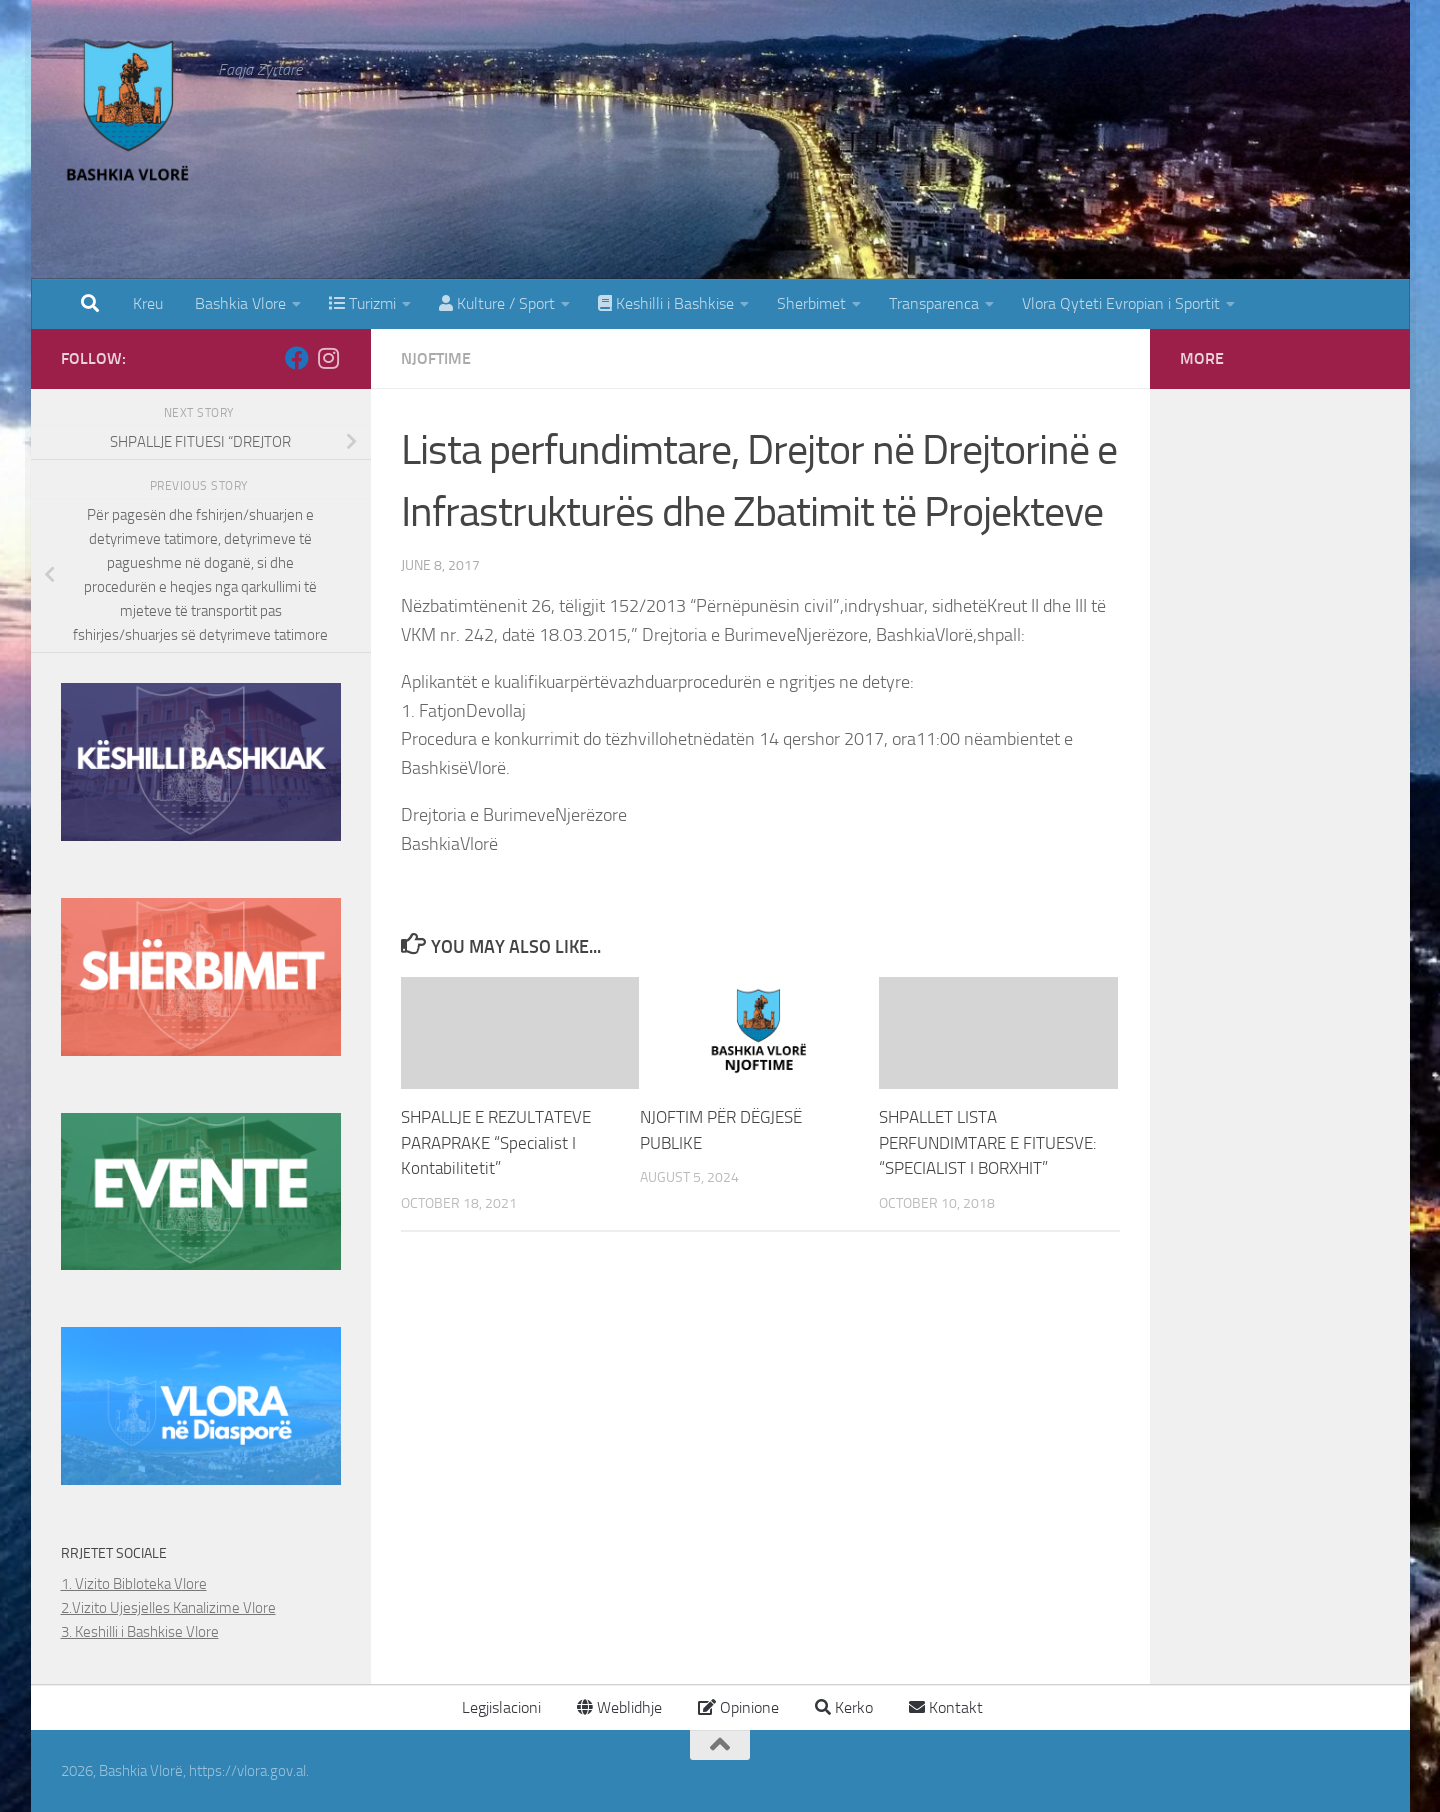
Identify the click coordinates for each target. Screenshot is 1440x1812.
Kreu (148, 303)
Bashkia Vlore (238, 303)
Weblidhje (619, 1707)
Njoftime (436, 358)
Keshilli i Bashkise (666, 303)
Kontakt (946, 1707)
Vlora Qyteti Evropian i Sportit (1121, 303)
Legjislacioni (499, 1707)
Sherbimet (811, 303)
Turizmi (362, 303)
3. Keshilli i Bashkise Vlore (140, 1632)
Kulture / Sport (497, 303)
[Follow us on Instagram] (329, 358)
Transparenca (934, 303)
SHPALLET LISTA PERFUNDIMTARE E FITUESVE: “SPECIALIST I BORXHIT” (988, 1142)
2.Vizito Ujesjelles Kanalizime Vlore (168, 1608)
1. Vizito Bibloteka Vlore (134, 1584)
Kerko (844, 1707)
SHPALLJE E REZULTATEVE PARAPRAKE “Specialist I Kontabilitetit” (496, 1142)
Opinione (738, 1707)
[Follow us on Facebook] (297, 358)
